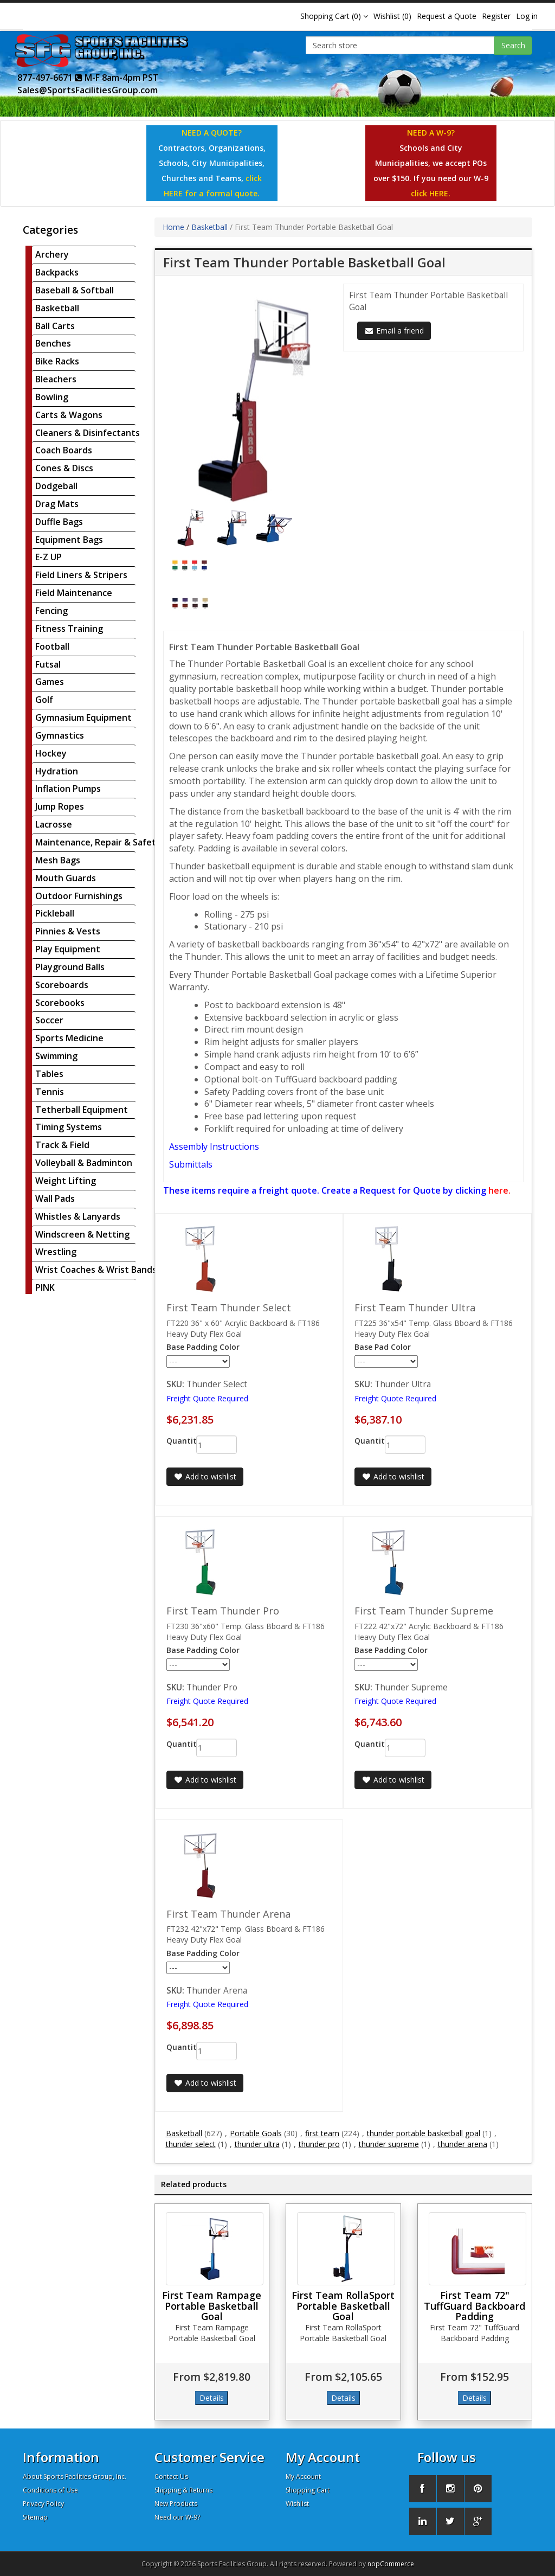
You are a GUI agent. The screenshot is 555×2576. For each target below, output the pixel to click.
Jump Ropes (59, 806)
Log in (527, 16)
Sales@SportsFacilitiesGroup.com (87, 90)
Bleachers (55, 379)
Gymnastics (59, 735)
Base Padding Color (203, 1347)
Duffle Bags (59, 522)
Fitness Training (69, 629)
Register (496, 16)
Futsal (48, 664)
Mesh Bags (57, 860)
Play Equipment (67, 949)
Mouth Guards (65, 878)
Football (52, 646)
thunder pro (319, 2144)
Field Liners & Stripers (81, 575)
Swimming (56, 1056)
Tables (49, 1074)
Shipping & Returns (183, 2490)
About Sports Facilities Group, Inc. (74, 2476)
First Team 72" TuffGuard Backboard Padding (474, 2306)
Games (49, 682)
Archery (52, 254)
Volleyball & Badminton (83, 1163)
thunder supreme (389, 2144)
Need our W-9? (177, 2517)
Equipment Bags (69, 540)
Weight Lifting (65, 1181)
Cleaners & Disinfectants (87, 433)
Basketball (57, 308)
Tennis (49, 1092)
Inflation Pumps (68, 788)
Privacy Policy (43, 2503)
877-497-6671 (49, 78)
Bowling (51, 397)
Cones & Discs (64, 468)
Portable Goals (256, 2133)
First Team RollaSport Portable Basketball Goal (343, 2306)
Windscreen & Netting (82, 1234)
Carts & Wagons (68, 415)
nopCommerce (390, 2563)
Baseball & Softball (74, 290)
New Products (175, 2503)
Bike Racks (57, 361)
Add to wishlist (204, 1476)
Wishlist (297, 2503)
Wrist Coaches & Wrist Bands (96, 1270)
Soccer (49, 1020)
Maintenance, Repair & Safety (98, 842)
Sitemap (35, 2517)
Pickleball (54, 913)
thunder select (191, 2144)
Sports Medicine (69, 1038)
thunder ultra (257, 2144)
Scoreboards (61, 985)
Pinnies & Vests (67, 931)
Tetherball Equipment (81, 1110)
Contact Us (171, 2476)
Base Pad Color (382, 1347)
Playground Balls (70, 967)
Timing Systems (68, 1127)
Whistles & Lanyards (77, 1216)
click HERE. (430, 193)
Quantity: (173, 1441)
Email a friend (394, 330)
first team (322, 2133)
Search (513, 45)
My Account (303, 2476)
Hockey (51, 753)
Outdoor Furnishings (78, 896)
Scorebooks (60, 1003)
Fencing (51, 611)
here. (499, 1190)
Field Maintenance (73, 593)
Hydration (56, 771)
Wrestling (55, 1252)
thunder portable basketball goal (423, 2133)
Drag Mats (57, 504)
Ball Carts (55, 326)
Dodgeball (56, 486)
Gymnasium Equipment (83, 717)
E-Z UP (48, 557)
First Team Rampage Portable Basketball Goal (211, 2306)
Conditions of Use (50, 2490)
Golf (44, 700)
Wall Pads (55, 1198)
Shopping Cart (308, 2490)
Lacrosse (53, 824)
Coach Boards (63, 450)
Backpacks (57, 272)
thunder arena (462, 2144)
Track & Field (62, 1145)
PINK (45, 1287)
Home (173, 227)
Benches (53, 343)
